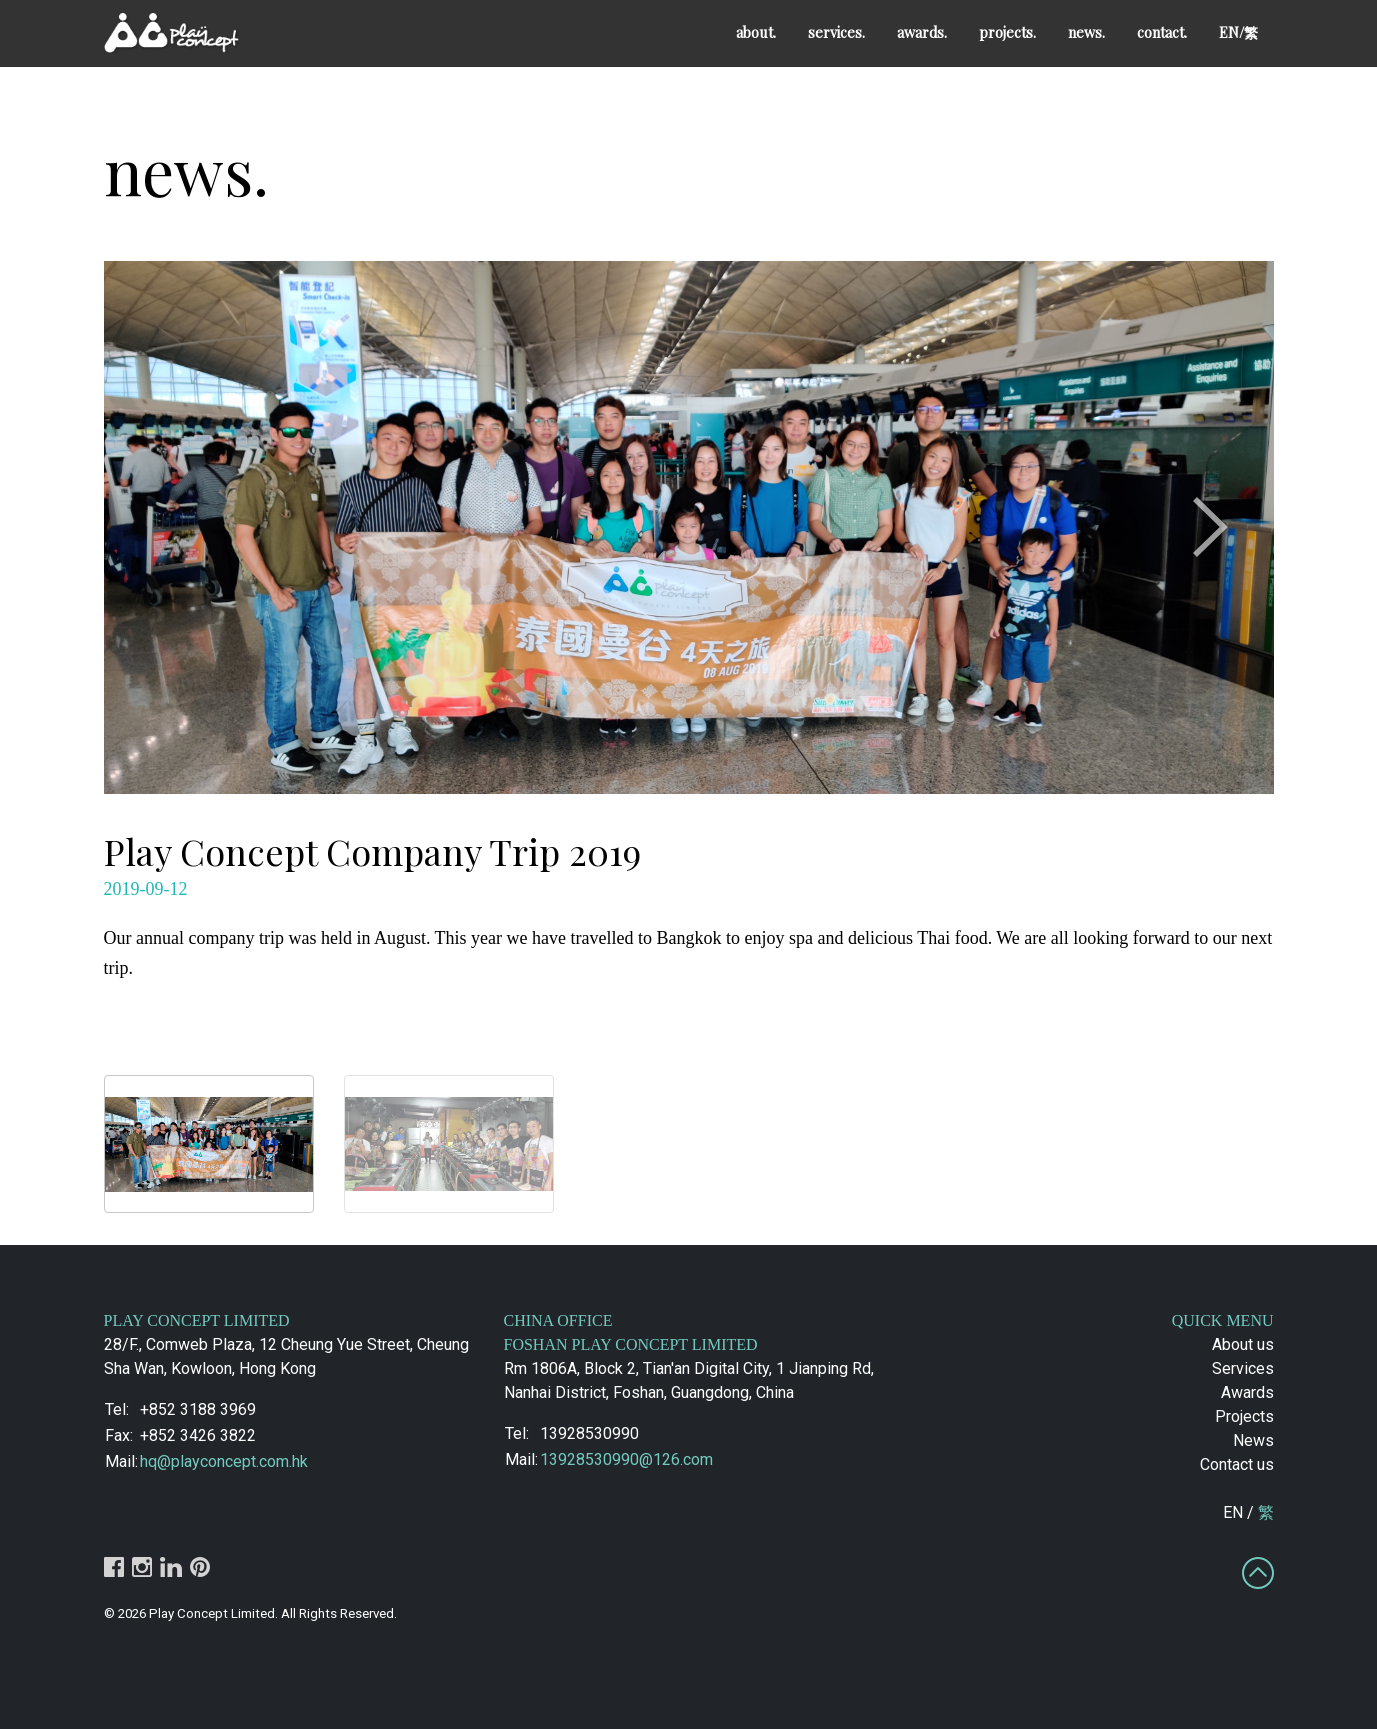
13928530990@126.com (626, 1459)
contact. (1162, 32)
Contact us (1237, 1464)
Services (1243, 1368)
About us (1243, 1344)
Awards (1247, 1392)
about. (756, 32)
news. (1086, 32)
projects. (1007, 32)
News (1253, 1440)
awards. (922, 32)
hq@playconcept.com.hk (224, 1461)
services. (836, 32)
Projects (1244, 1416)
